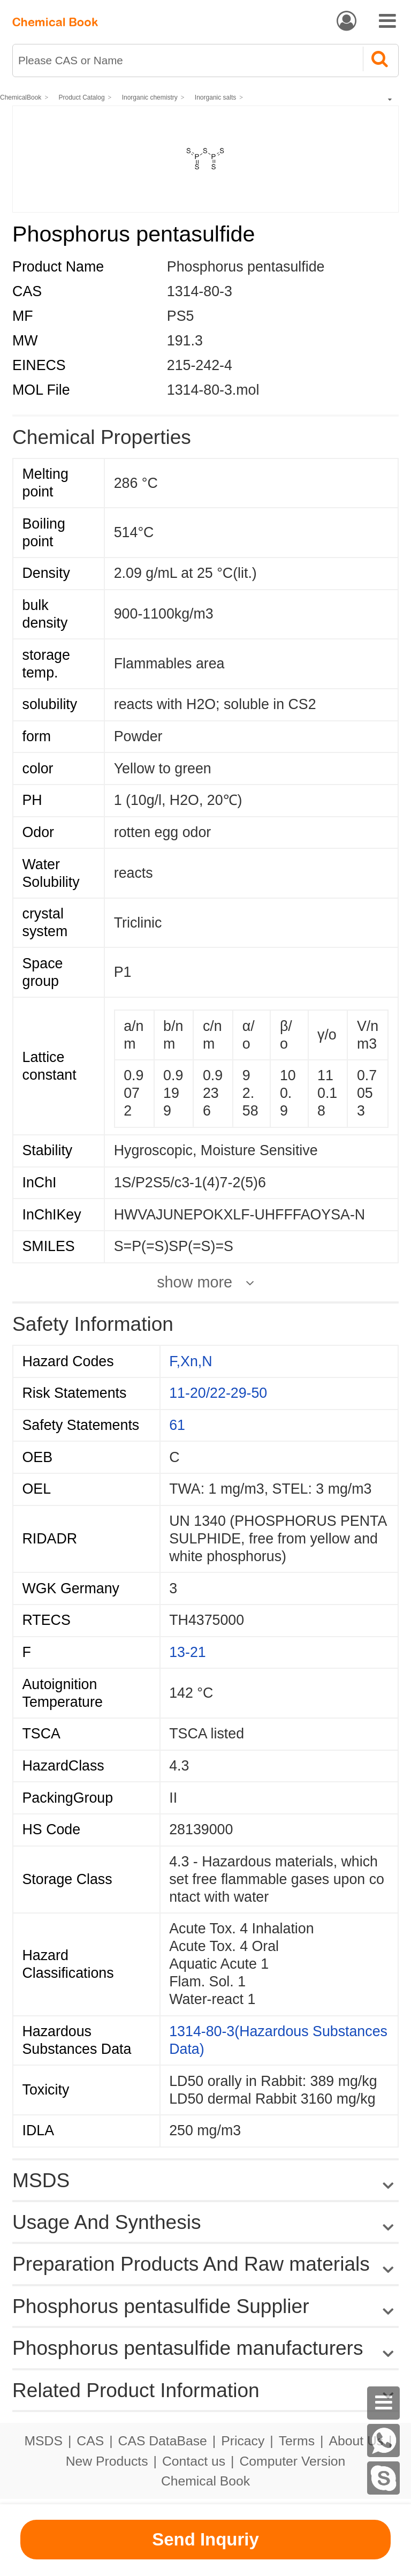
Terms (297, 2441)
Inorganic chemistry (150, 97)
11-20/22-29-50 (218, 1393)
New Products (107, 2461)
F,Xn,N (190, 1361)
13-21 (187, 1652)
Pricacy (242, 2441)
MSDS (43, 2441)
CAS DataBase (162, 2441)
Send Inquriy (205, 2539)
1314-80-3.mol (213, 390)
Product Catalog (82, 97)
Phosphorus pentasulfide (246, 267)
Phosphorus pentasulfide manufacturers (187, 2348)
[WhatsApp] (383, 2440)
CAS (90, 2441)
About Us (356, 2441)
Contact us (193, 2461)
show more (194, 1282)
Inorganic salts (215, 97)
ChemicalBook (20, 97)
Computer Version (293, 2461)
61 (177, 1425)
